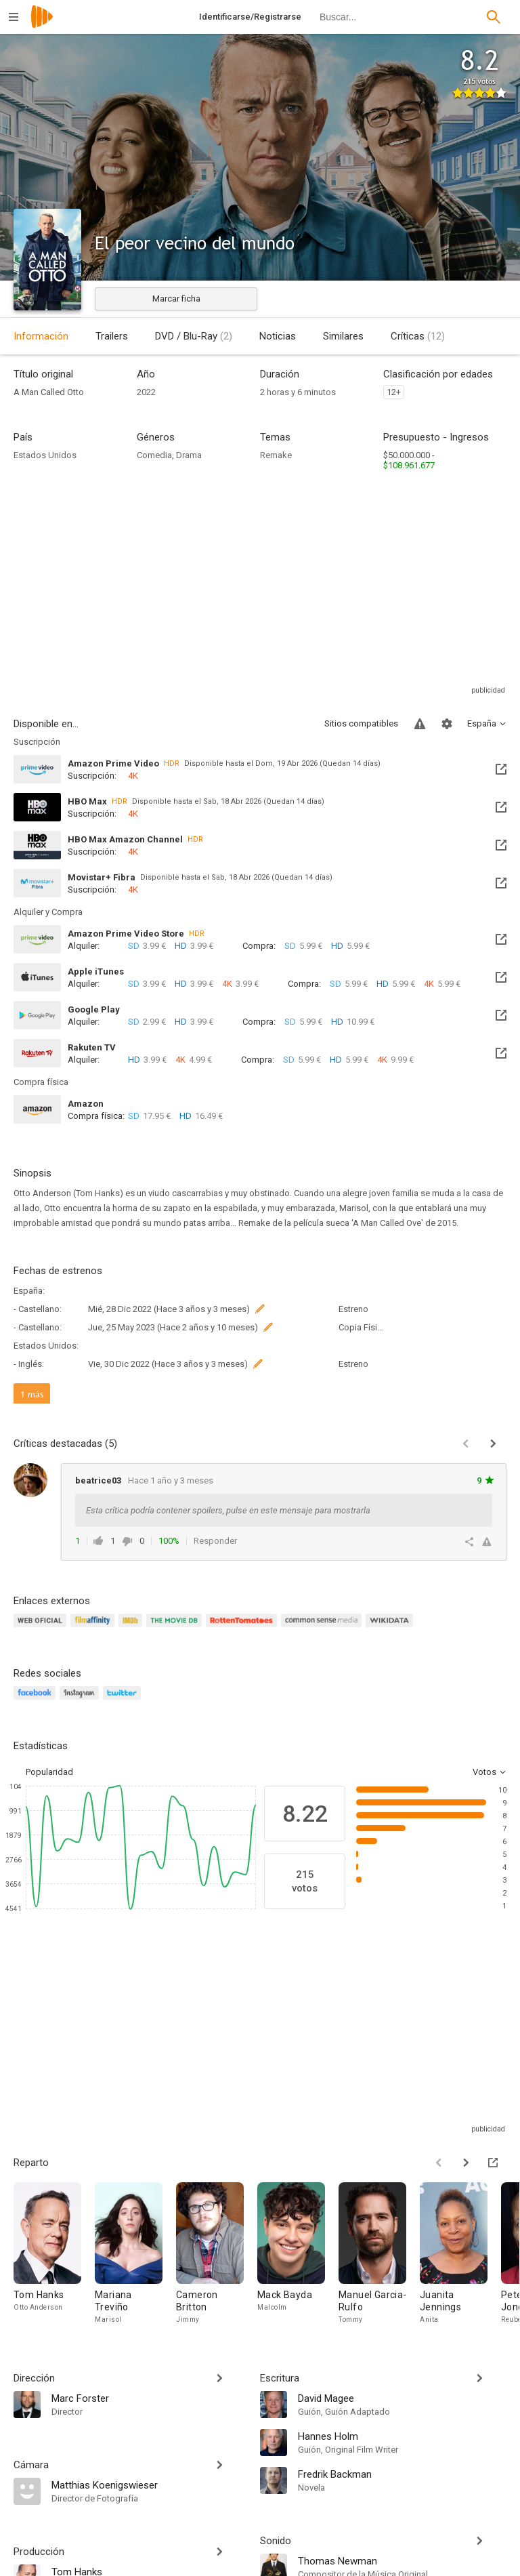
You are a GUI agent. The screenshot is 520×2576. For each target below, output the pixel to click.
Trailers (111, 336)
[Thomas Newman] (402, 2560)
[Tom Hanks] (54, 2256)
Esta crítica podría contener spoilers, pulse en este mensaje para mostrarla (228, 1510)
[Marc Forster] (148, 2398)
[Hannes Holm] (402, 2435)
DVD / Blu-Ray (193, 336)
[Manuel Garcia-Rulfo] (379, 2256)
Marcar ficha (176, 298)
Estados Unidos (45, 455)
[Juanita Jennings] (460, 2256)
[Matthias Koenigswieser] (148, 2484)
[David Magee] (402, 2398)
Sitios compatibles (361, 723)
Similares (343, 336)
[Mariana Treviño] (135, 2256)
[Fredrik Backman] (402, 2473)
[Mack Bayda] (298, 2256)
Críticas (418, 336)
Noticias (277, 336)
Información (41, 336)
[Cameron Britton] (216, 2256)
